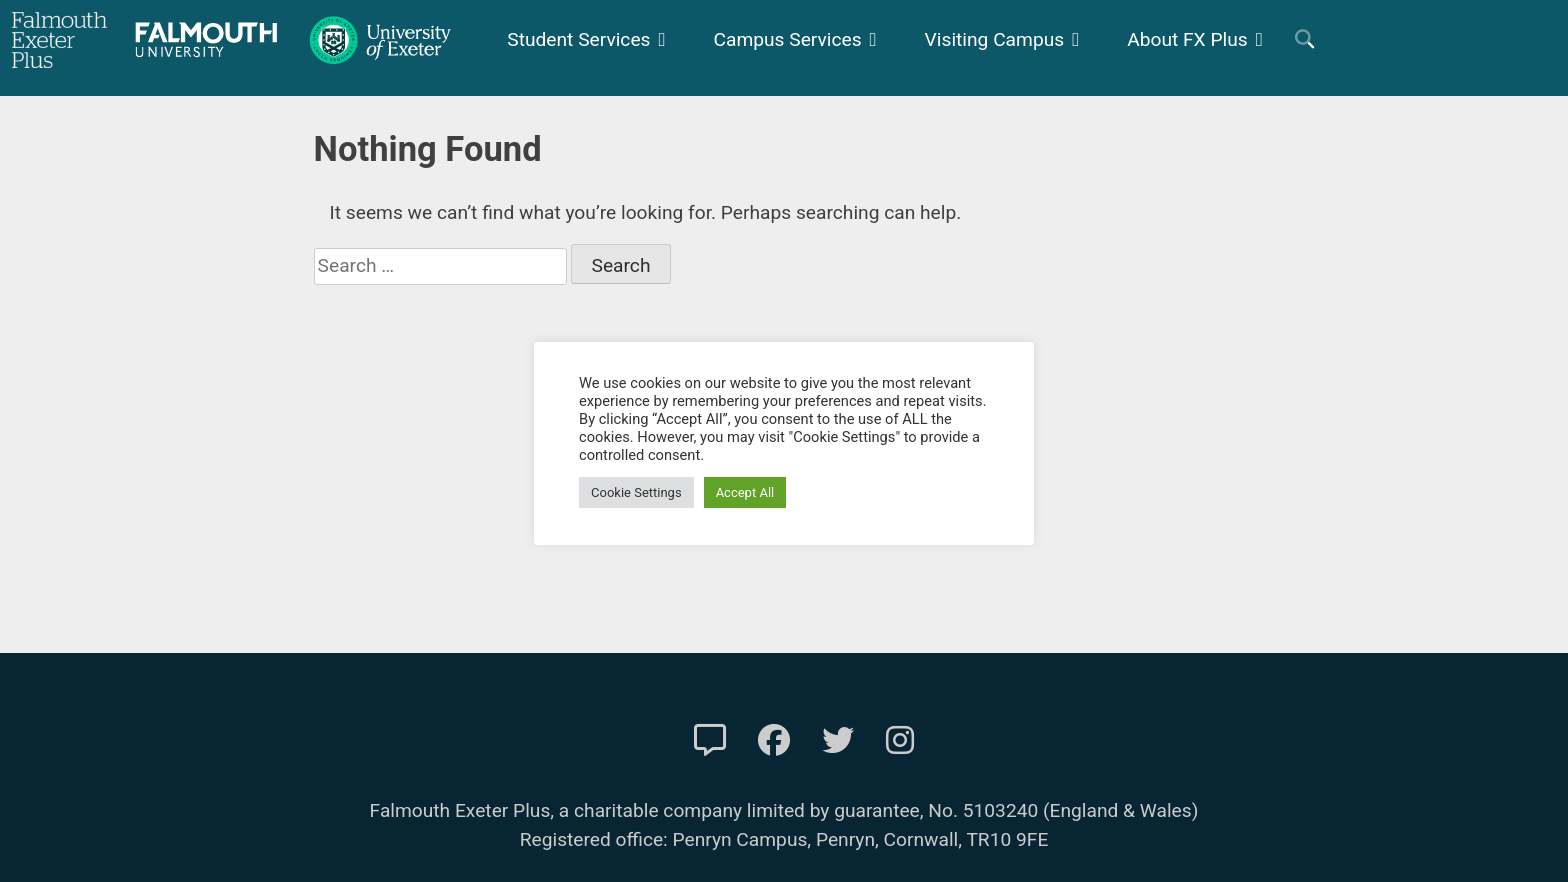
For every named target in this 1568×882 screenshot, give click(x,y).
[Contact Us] (710, 741)
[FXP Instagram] (900, 741)
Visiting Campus (995, 39)
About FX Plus (1187, 39)
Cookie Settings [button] (636, 492)
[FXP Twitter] (838, 741)
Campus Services (788, 39)
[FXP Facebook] (774, 741)
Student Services (578, 39)
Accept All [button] (745, 492)
